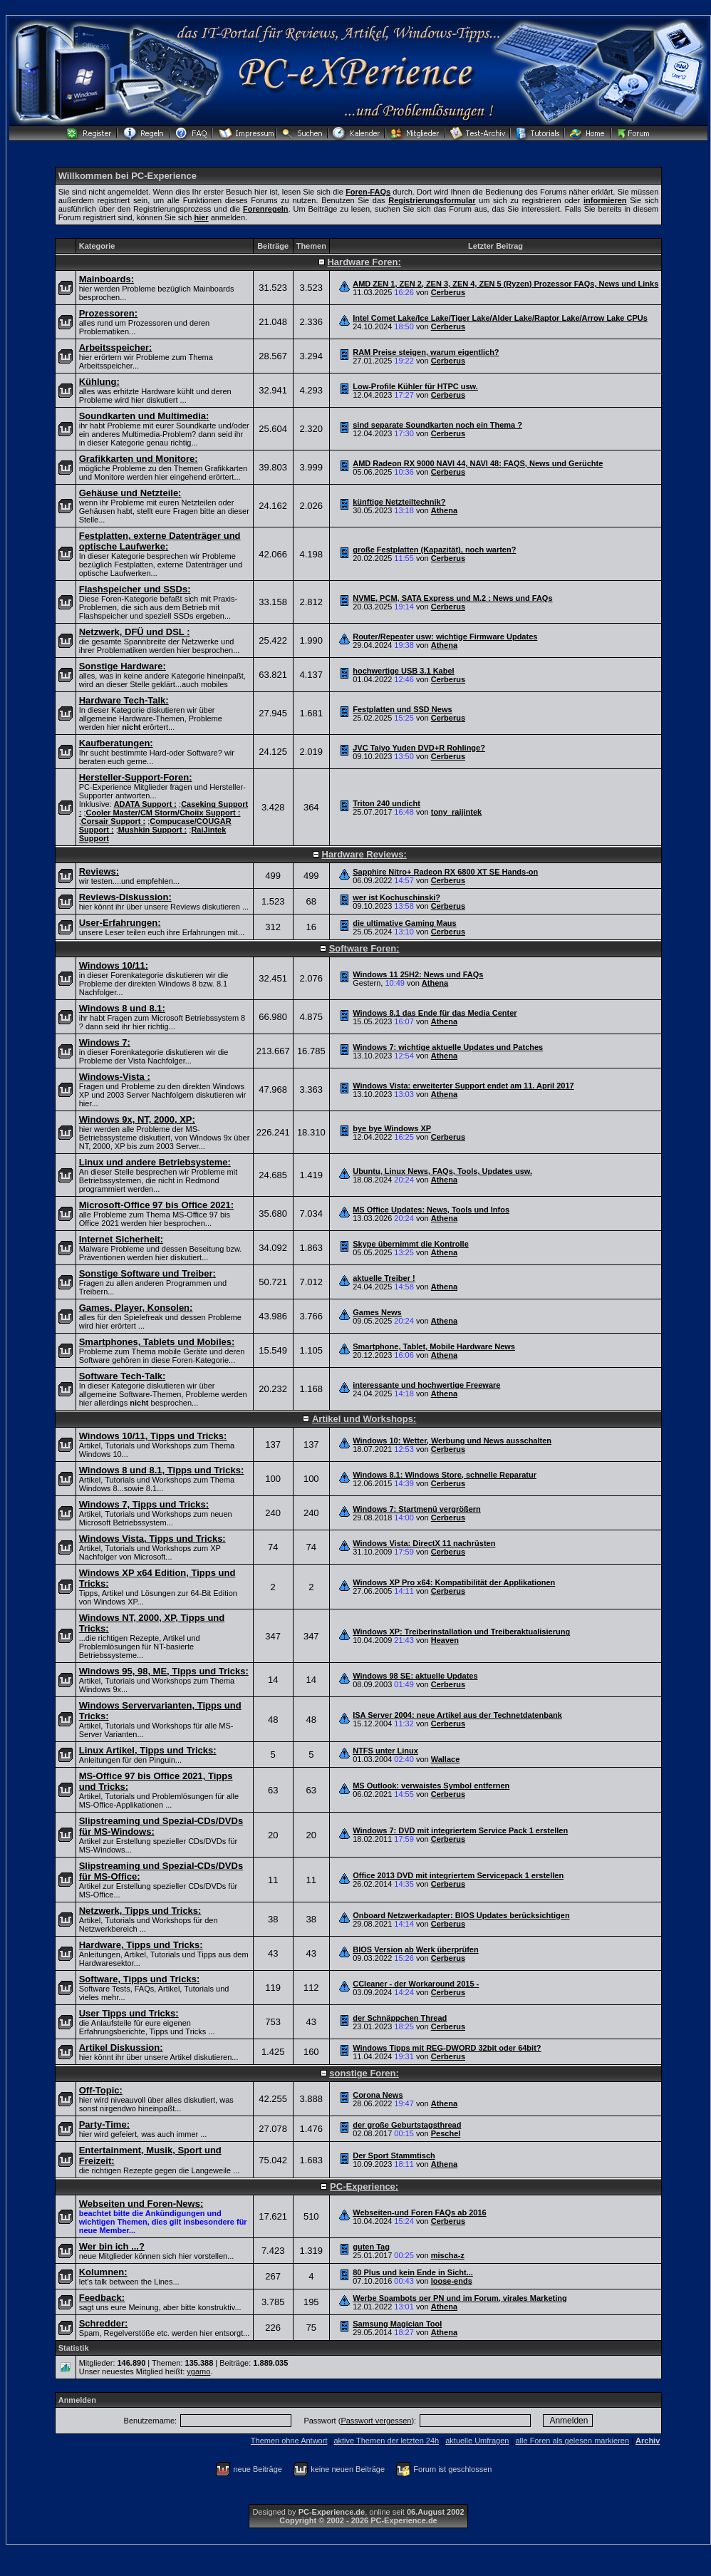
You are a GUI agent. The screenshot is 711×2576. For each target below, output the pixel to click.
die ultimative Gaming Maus (404, 923)
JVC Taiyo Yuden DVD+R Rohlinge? (419, 747)
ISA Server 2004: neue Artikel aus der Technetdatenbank (457, 1715)
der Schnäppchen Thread (400, 2018)
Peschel (446, 2133)
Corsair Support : (113, 821)
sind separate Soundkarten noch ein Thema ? (437, 425)
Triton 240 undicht (386, 803)
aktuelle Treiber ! (384, 1278)
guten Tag (371, 2246)
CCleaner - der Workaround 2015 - (416, 1983)
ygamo (198, 2371)
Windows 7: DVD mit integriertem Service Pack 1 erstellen (460, 1830)
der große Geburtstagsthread (407, 2125)
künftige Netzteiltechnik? (399, 502)
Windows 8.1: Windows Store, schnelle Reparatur (444, 1474)
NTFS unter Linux (385, 1750)
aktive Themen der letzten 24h (386, 2440)
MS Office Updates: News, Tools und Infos (431, 1209)
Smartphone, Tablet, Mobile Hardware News (434, 1346)
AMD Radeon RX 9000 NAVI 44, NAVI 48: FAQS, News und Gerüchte (478, 463)
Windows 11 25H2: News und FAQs (418, 974)
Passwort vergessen (376, 2420)
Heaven (445, 1640)
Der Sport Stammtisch (394, 2155)
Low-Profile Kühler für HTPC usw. (415, 386)
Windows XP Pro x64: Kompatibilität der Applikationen (454, 1582)
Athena (444, 510)
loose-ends (451, 2281)
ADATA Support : (145, 804)
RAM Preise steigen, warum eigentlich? (426, 352)
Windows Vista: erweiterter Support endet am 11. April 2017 (463, 1085)
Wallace (445, 1759)
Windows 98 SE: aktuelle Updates (415, 1675)
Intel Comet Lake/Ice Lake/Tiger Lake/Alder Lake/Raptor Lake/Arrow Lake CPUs (500, 318)
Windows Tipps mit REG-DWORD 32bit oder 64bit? (447, 2048)
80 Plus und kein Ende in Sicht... (413, 2272)
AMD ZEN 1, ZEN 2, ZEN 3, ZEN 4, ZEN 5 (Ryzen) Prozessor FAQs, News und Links (505, 283)
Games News (377, 1312)
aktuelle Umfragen (477, 2440)
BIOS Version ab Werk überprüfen (415, 1949)
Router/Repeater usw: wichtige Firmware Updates (445, 636)
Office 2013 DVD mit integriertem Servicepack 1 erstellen (458, 1875)
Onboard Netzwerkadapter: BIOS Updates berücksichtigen (461, 1915)
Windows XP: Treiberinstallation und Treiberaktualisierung (461, 1631)
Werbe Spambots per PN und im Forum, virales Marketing (460, 2298)
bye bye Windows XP (392, 1128)
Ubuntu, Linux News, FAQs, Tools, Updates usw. (442, 1171)
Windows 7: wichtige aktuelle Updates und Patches (448, 1047)
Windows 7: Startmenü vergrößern (417, 1509)
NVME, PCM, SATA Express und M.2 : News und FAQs (452, 598)
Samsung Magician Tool (397, 2323)
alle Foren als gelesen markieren (572, 2440)
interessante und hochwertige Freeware (426, 1385)
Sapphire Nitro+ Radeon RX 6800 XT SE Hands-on (445, 871)
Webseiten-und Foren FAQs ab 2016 (419, 2212)
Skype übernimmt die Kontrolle (411, 1244)
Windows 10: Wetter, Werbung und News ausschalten (452, 1440)
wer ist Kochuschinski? (396, 897)
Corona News (378, 2095)
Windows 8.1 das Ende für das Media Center (435, 1013)
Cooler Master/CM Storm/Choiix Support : (163, 812)
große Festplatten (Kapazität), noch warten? (434, 549)
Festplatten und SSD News (402, 709)
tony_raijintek (456, 812)
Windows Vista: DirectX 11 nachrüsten (424, 1543)
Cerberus (448, 292)
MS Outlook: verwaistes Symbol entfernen (431, 1785)
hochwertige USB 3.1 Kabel (403, 670)
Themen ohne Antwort (289, 2440)
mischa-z (448, 2255)
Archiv (647, 2440)
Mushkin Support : (152, 829)
